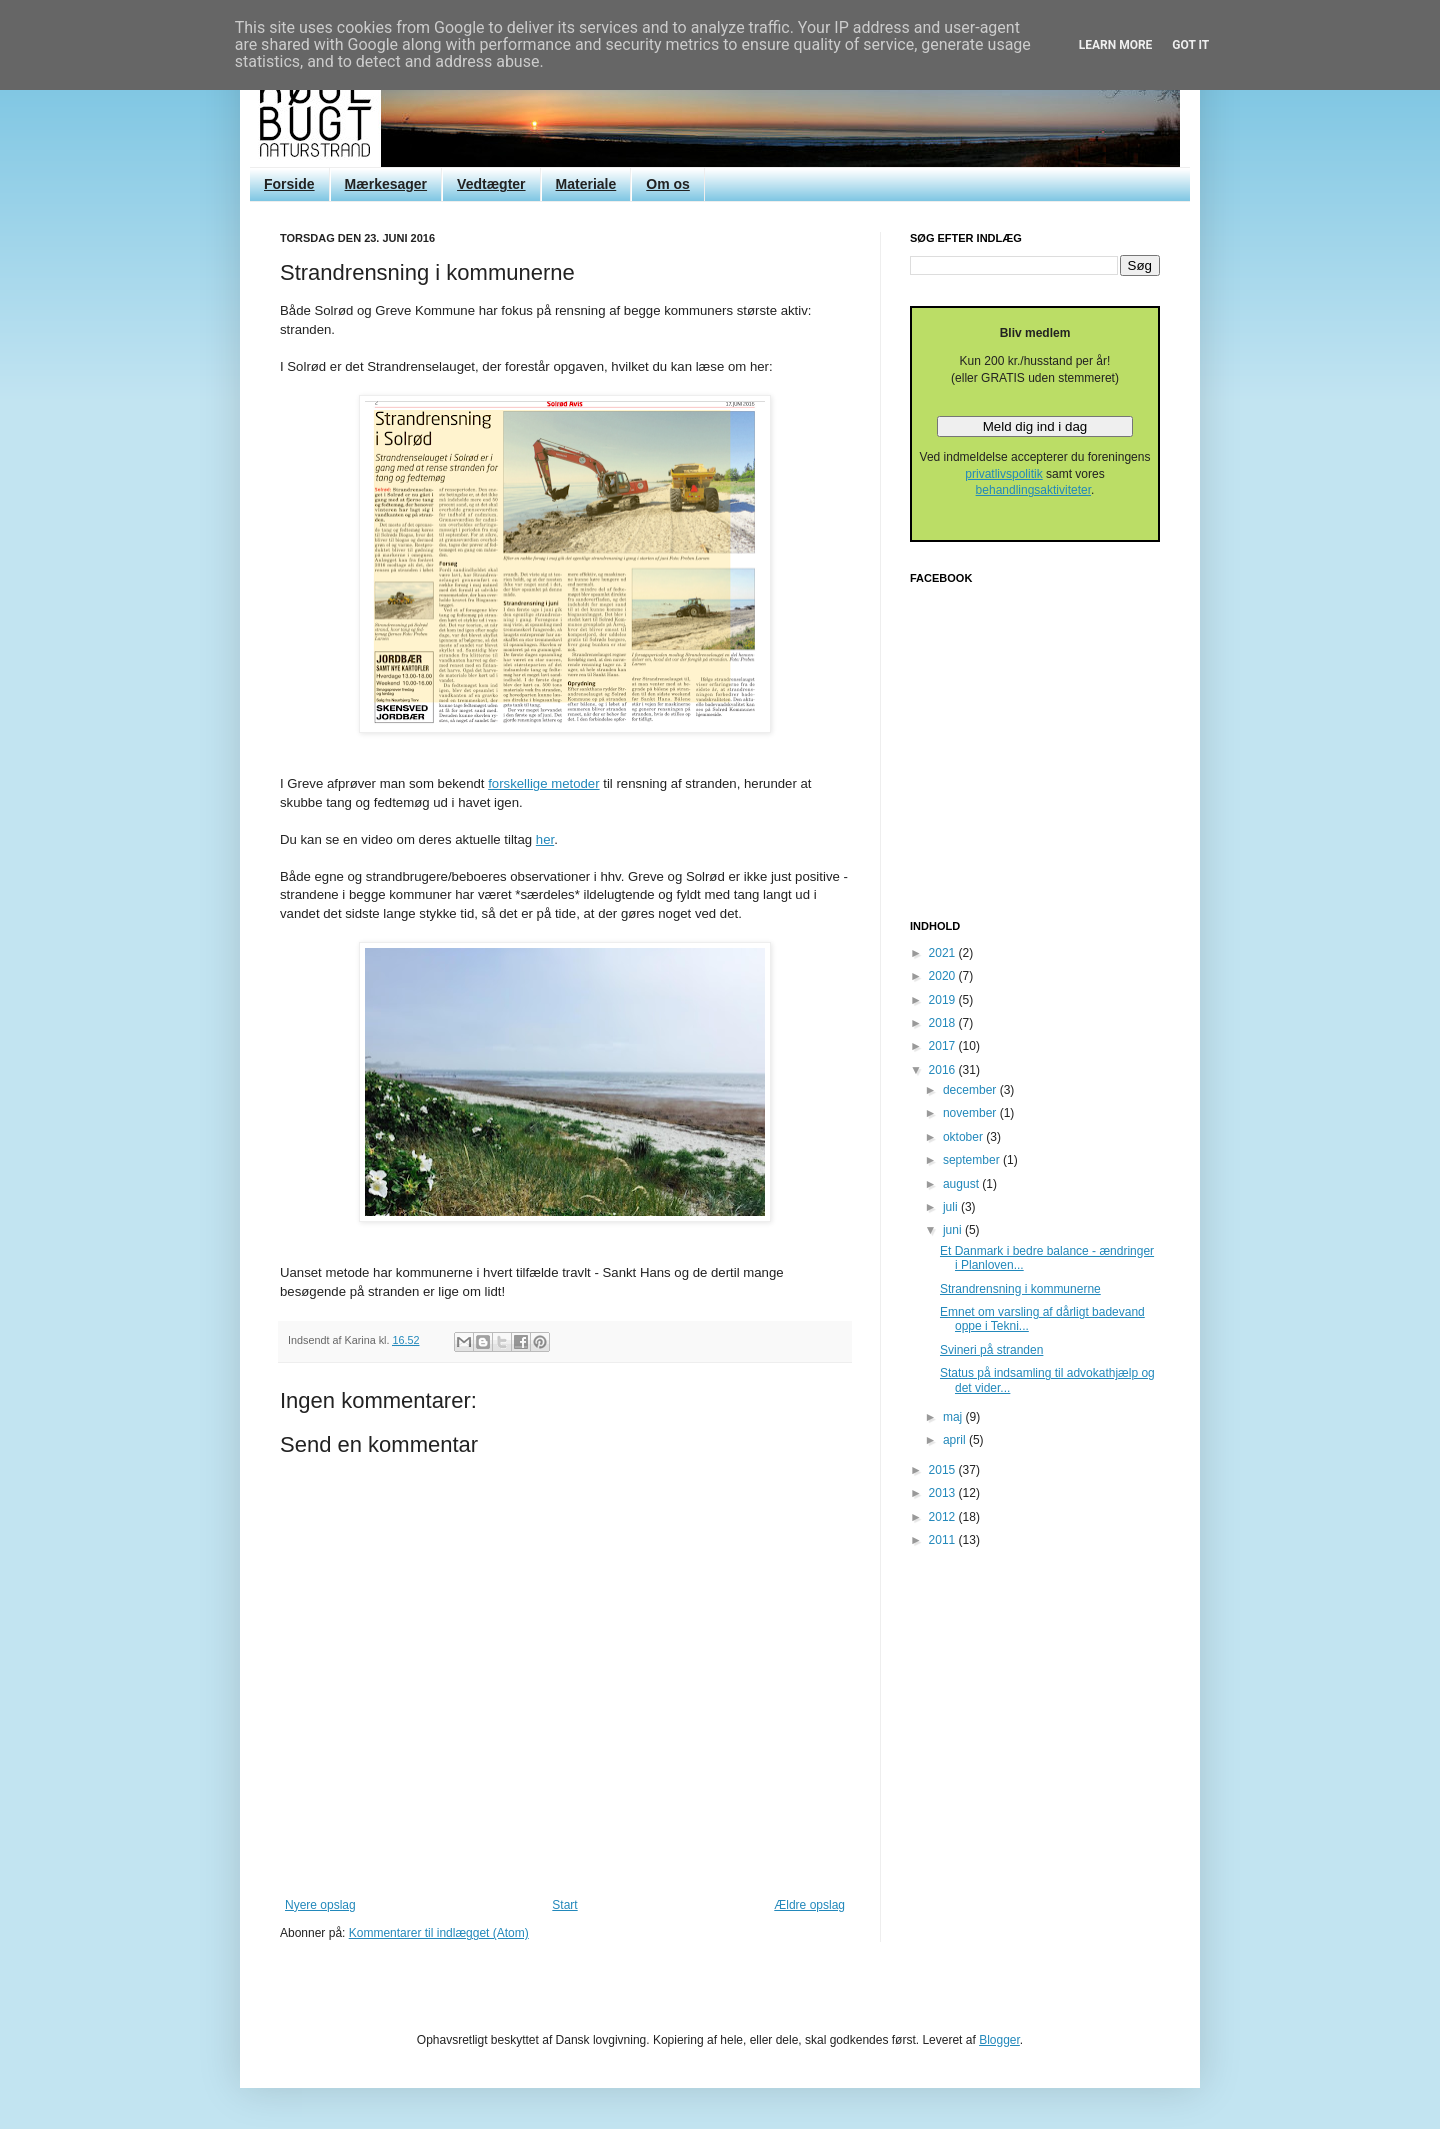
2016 (944, 1070)
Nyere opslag (320, 1905)
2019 (944, 1000)
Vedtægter (491, 184)
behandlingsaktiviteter (1033, 490)
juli (952, 1207)
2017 (944, 1046)
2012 (944, 1517)
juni (954, 1230)
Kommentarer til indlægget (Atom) (439, 1933)
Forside (289, 184)
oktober (964, 1137)
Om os (668, 184)
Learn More (1116, 45)
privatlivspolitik (1003, 474)
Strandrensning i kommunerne (1020, 1289)
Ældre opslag (809, 1905)
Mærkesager (386, 184)
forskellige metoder (543, 783)
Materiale (586, 184)
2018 (944, 1023)
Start (564, 1905)
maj (954, 1417)
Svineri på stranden (991, 1350)
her (545, 839)
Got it (1190, 45)
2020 (944, 976)
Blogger (999, 2040)
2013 (944, 1493)
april (956, 1440)
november (971, 1113)
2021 (944, 953)
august (962, 1184)
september (973, 1160)
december (971, 1090)
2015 (944, 1470)
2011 (944, 1540)
